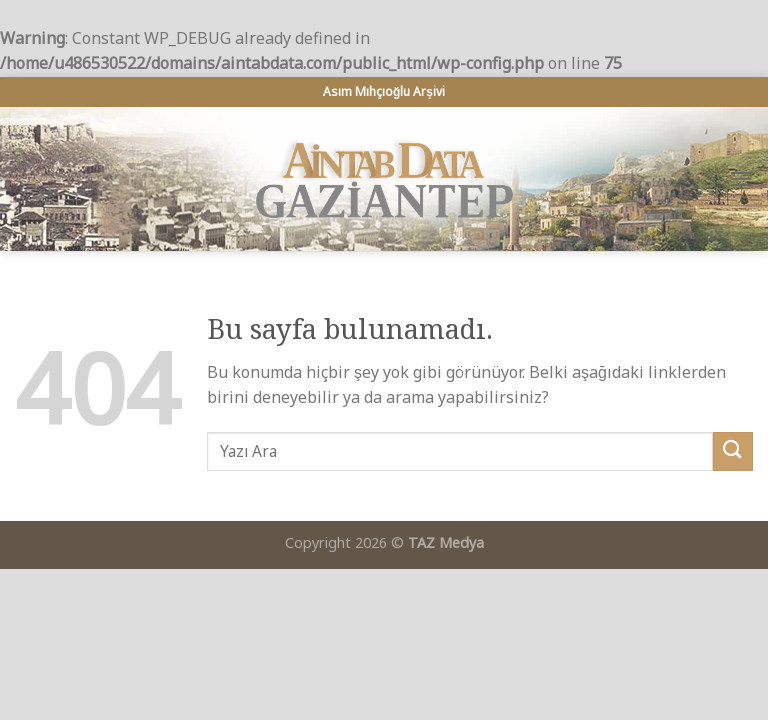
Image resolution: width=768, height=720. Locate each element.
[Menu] (741, 178)
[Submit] (733, 451)
